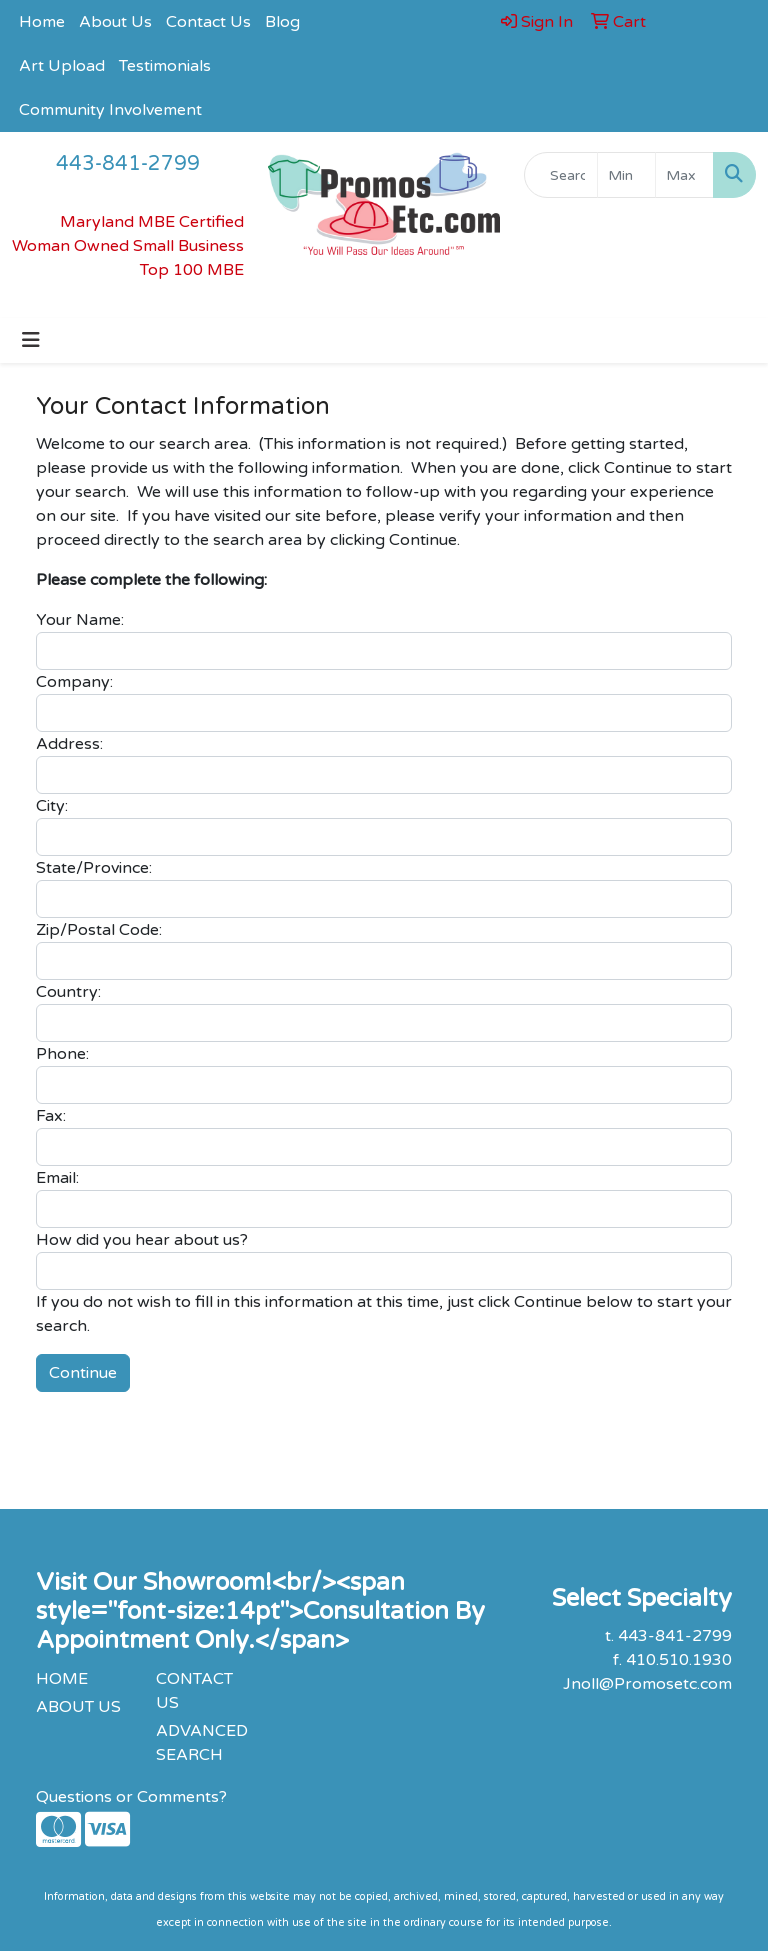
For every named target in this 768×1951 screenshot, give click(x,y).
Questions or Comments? (131, 1797)
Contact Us (208, 22)
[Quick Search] (561, 175)
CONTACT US (194, 1691)
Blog (282, 22)
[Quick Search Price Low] (626, 175)
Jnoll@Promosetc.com (647, 1684)
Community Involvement (110, 110)
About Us (115, 22)
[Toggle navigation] (31, 340)
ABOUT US (78, 1707)
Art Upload (62, 66)
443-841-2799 (128, 164)
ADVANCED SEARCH (202, 1743)
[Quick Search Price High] (684, 175)
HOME (62, 1679)
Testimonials (165, 66)
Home (42, 22)
